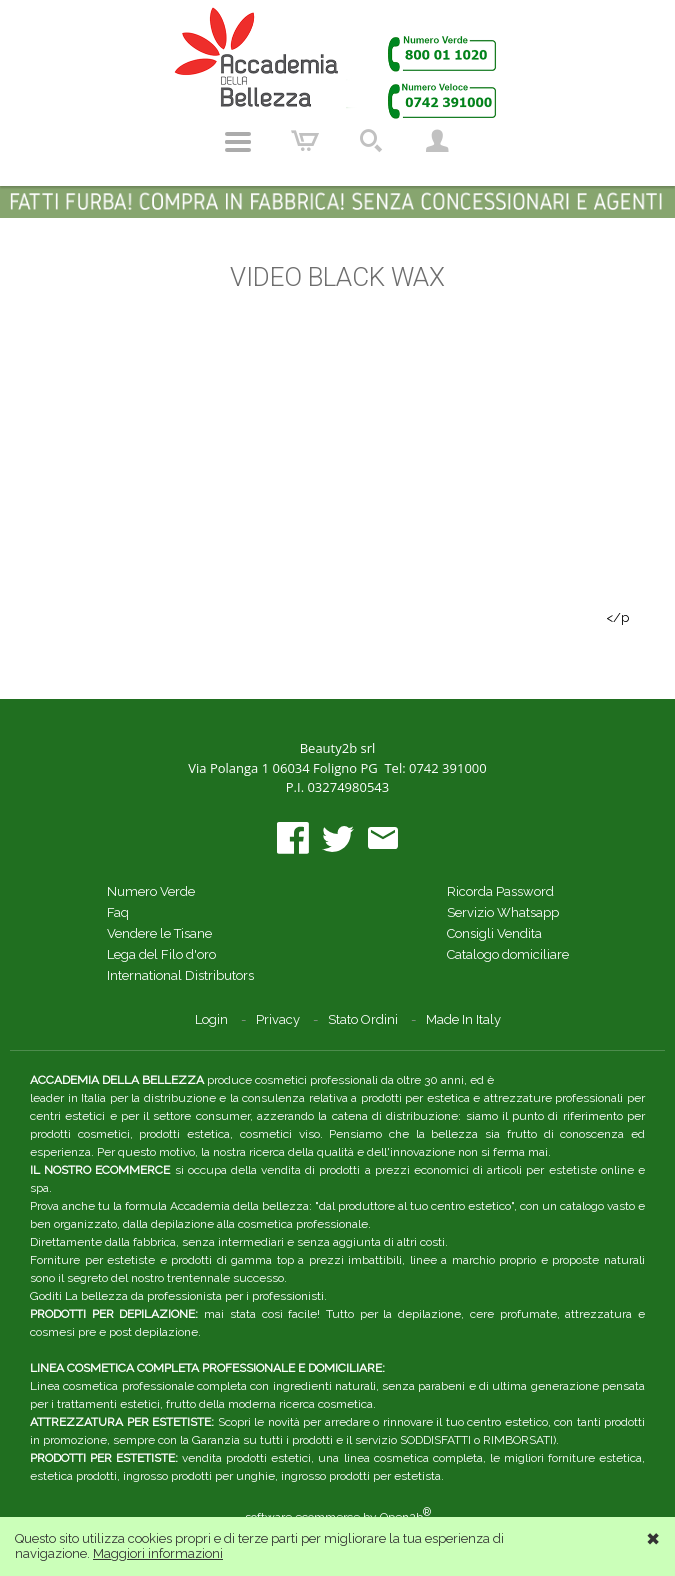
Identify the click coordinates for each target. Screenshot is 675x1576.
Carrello (305, 142)
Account (437, 142)
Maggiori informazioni (158, 1553)
